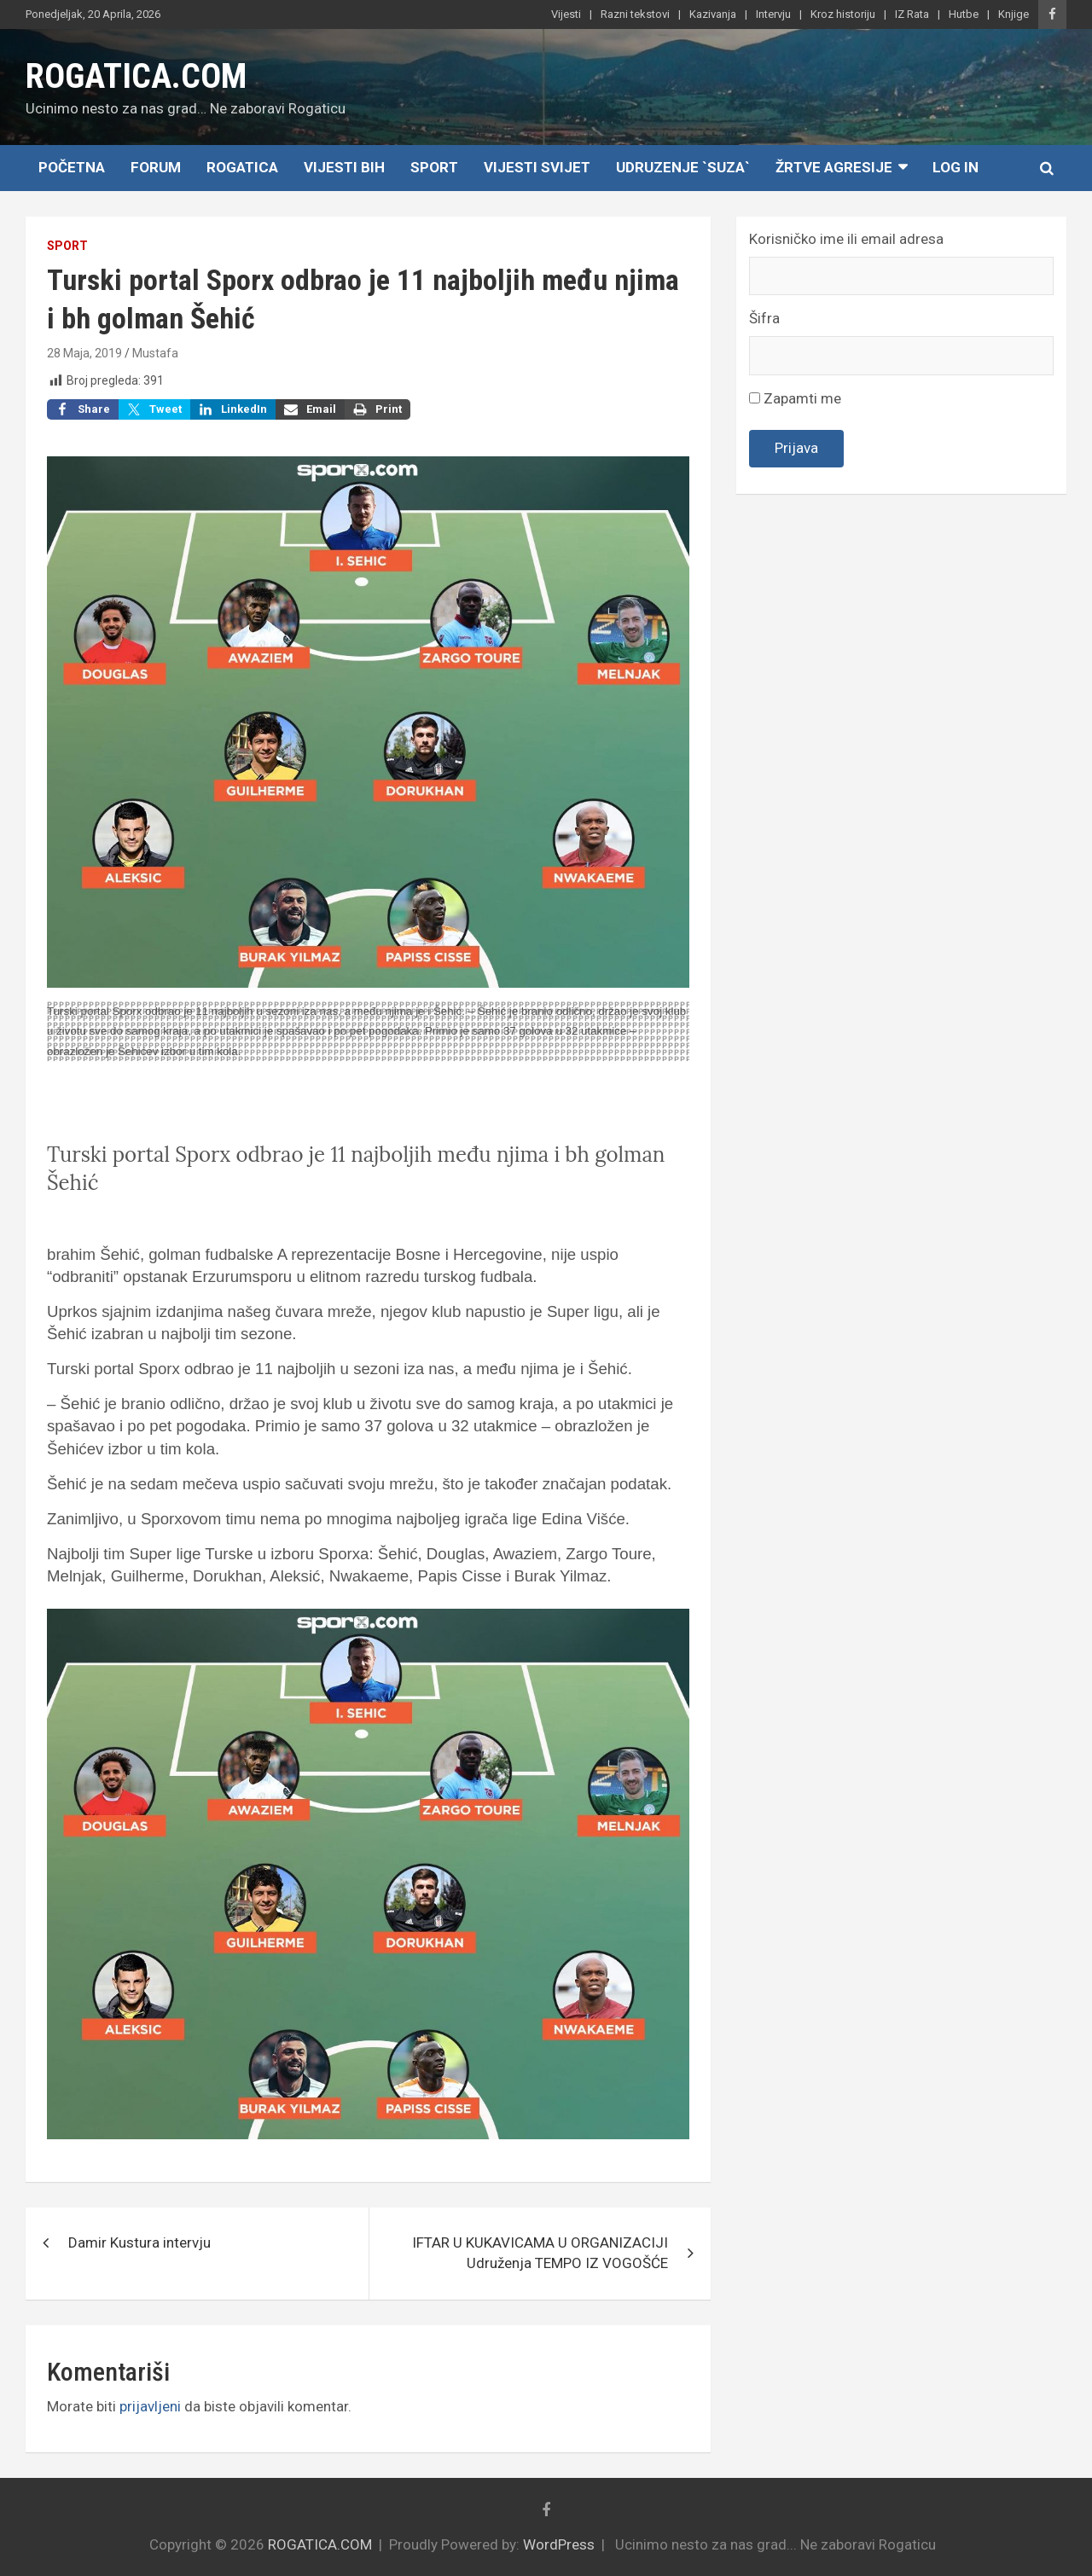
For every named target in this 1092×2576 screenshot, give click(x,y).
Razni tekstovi (635, 14)
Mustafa (155, 353)
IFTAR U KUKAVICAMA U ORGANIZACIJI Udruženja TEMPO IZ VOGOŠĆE (540, 2252)
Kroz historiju (842, 14)
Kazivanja (712, 14)
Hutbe (964, 14)
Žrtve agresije (833, 167)
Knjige (1013, 14)
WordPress (559, 2544)
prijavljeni (150, 2406)
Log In (955, 167)
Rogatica (242, 167)
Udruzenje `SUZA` (683, 167)
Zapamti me (795, 398)
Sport (434, 167)
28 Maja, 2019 (84, 353)
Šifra (764, 318)
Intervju (773, 14)
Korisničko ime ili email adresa (846, 238)
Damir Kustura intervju (139, 2242)
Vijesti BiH (344, 167)
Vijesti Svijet (537, 167)
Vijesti (566, 14)
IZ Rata (912, 14)
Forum (156, 167)
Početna (71, 167)
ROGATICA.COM (136, 76)
